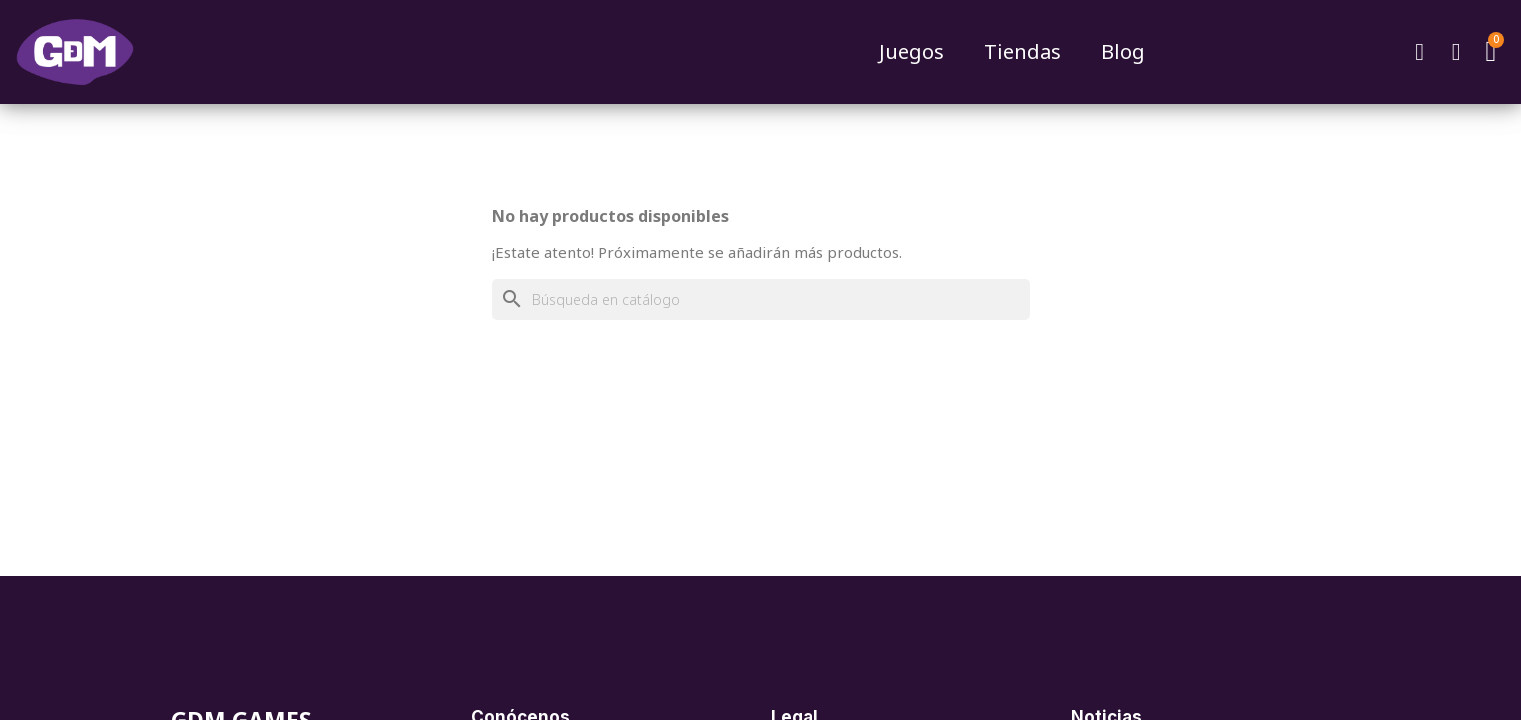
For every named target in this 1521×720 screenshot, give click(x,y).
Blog (1123, 51)
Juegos (911, 51)
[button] (1420, 52)
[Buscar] (761, 299)
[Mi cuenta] (1456, 52)
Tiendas (1022, 51)
